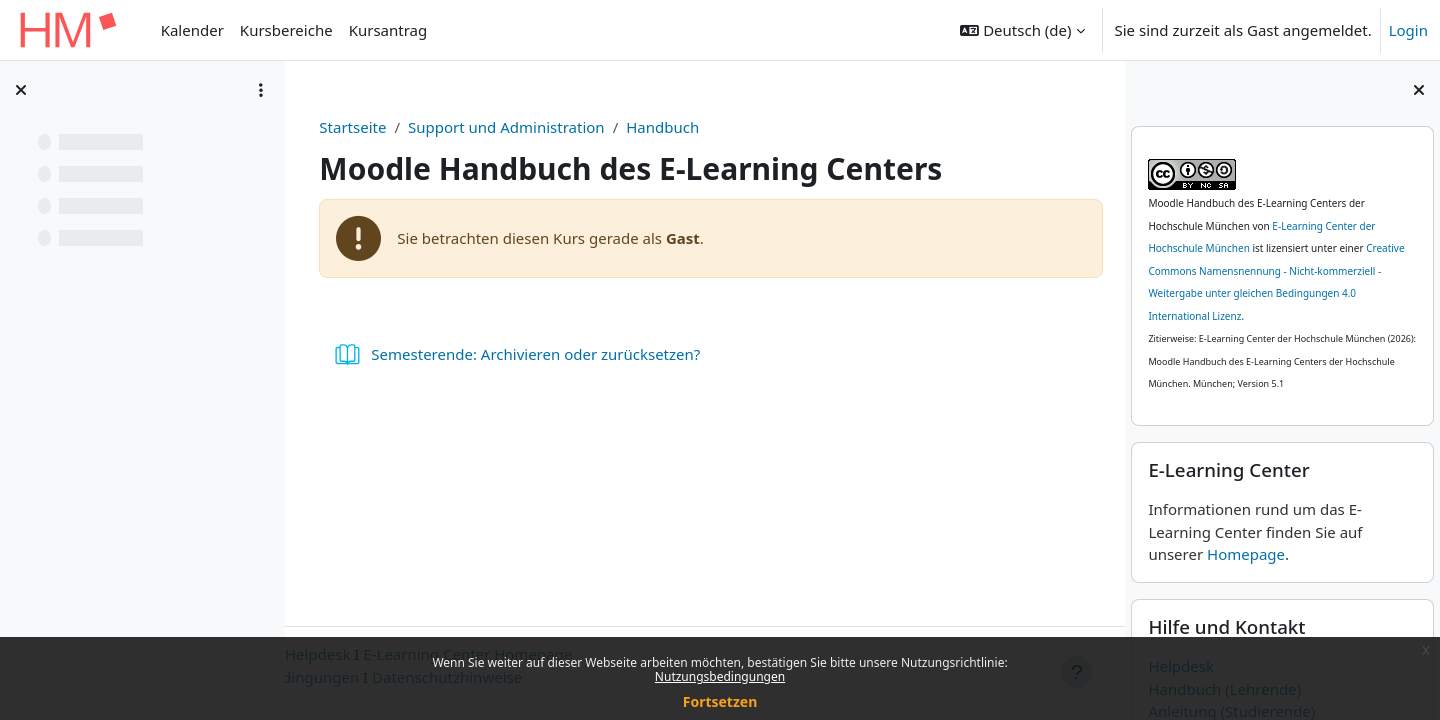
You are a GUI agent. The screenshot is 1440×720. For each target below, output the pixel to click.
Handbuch (667, 127)
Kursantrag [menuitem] (388, 30)
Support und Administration (511, 127)
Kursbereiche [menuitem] (286, 30)
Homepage (1246, 554)
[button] (1022, 30)
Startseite (357, 127)
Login (1408, 30)
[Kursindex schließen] (21, 90)
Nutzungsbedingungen (720, 676)
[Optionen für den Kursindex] (261, 90)
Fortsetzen (720, 701)
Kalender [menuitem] (192, 30)
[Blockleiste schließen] (1419, 90)
